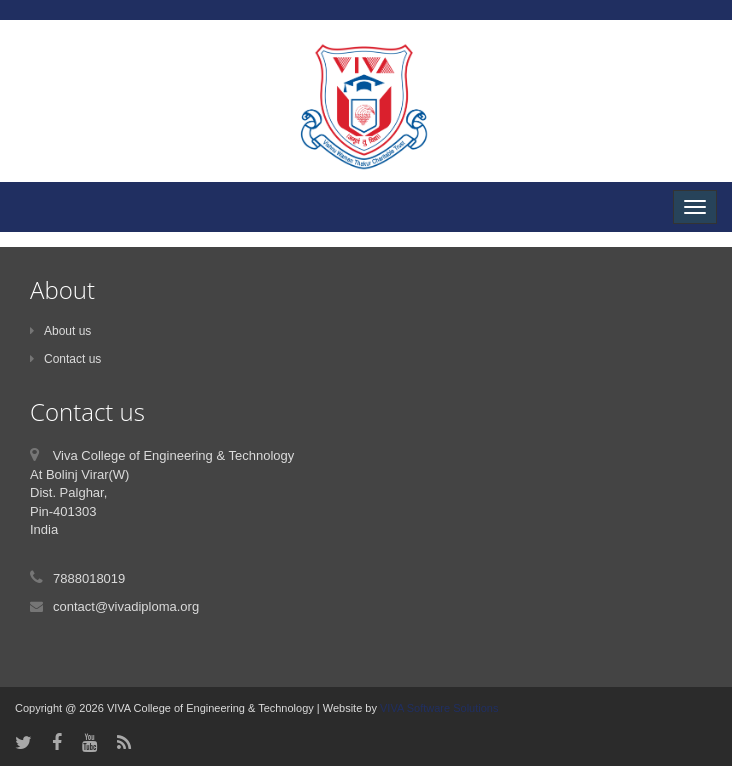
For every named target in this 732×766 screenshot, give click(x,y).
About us (60, 331)
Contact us (65, 359)
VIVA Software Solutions (437, 708)
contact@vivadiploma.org (126, 606)
